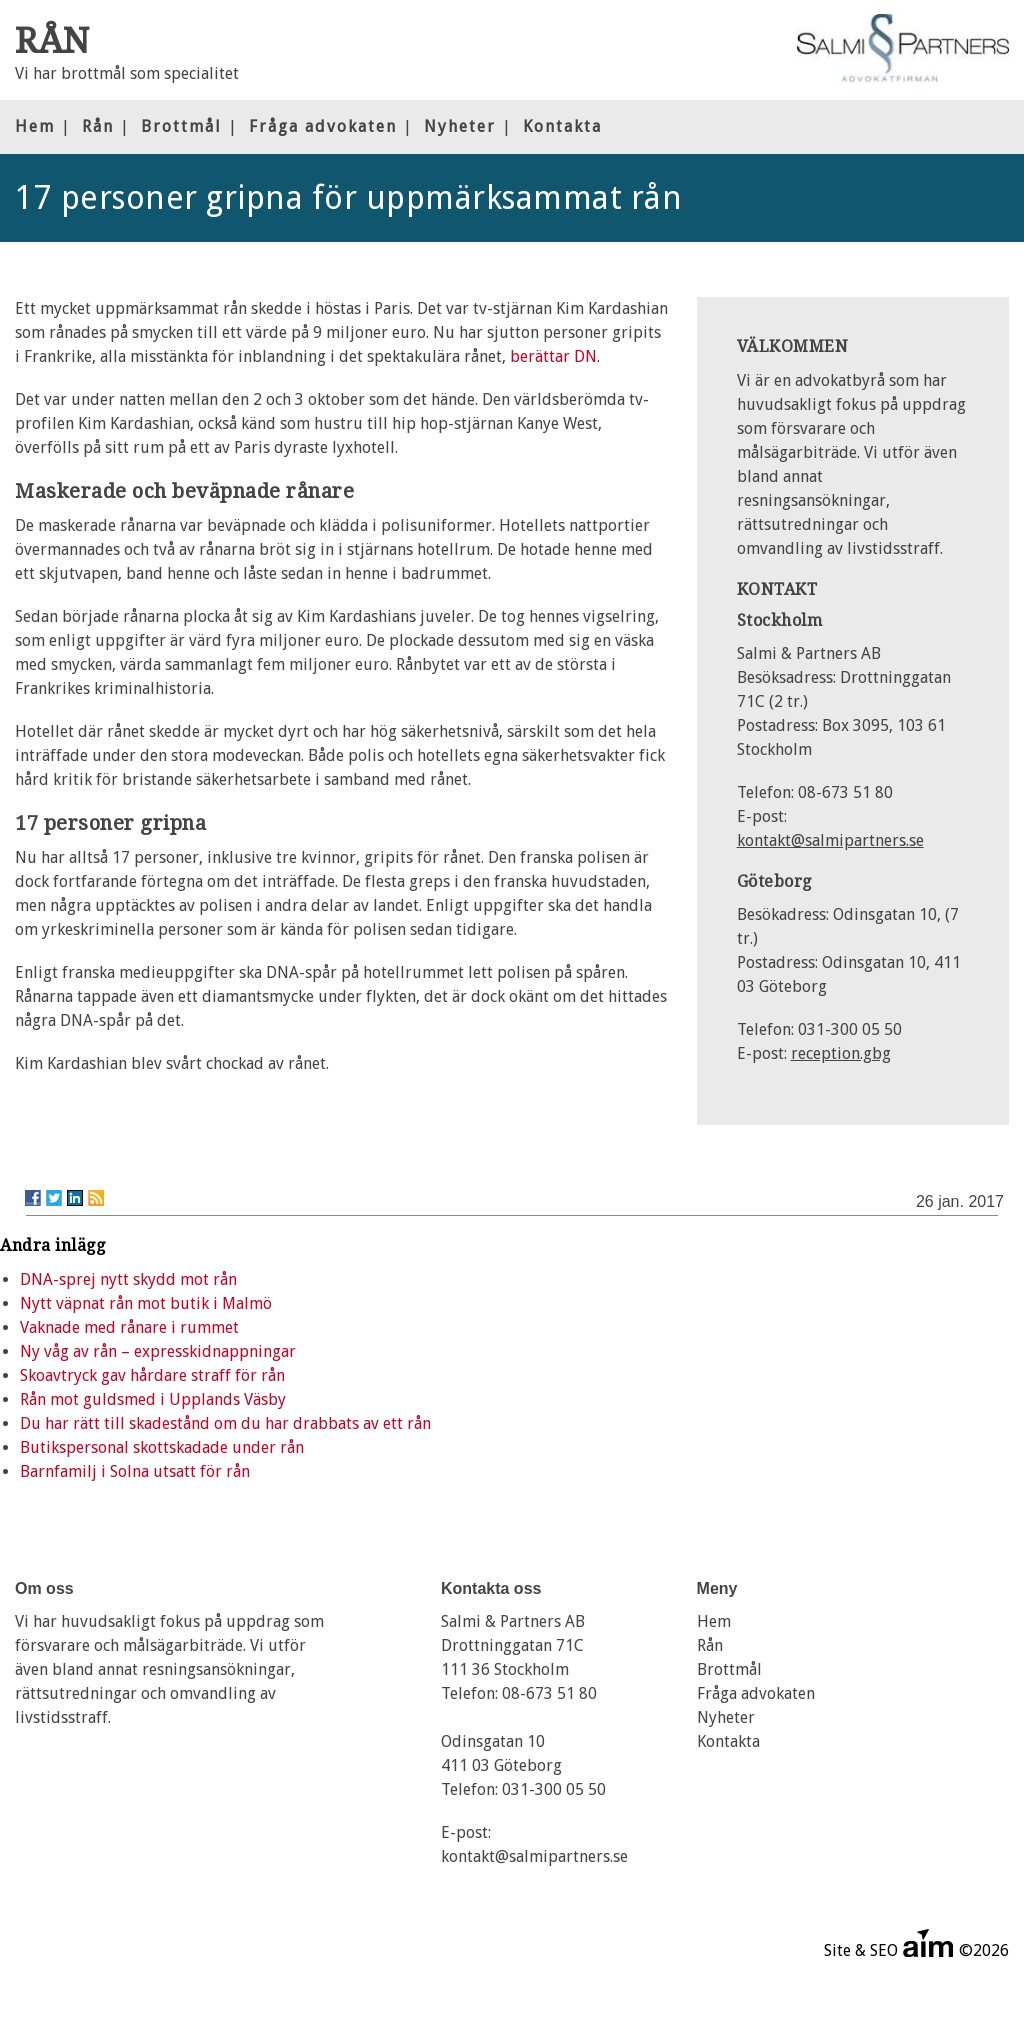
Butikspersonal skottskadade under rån (162, 1447)
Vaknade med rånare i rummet (129, 1327)
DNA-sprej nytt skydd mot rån (128, 1279)
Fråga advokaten (323, 126)
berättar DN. (555, 356)
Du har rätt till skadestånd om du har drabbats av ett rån (225, 1423)
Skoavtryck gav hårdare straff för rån (152, 1375)
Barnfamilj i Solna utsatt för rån (135, 1471)
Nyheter (460, 126)
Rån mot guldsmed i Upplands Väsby (153, 1399)
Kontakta (562, 126)
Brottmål (181, 126)
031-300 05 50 (554, 1789)
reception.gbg (841, 1053)
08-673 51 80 (549, 1693)
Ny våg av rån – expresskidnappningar (158, 1351)
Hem (35, 126)
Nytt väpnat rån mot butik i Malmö (146, 1303)
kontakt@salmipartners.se (830, 840)
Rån (98, 126)
